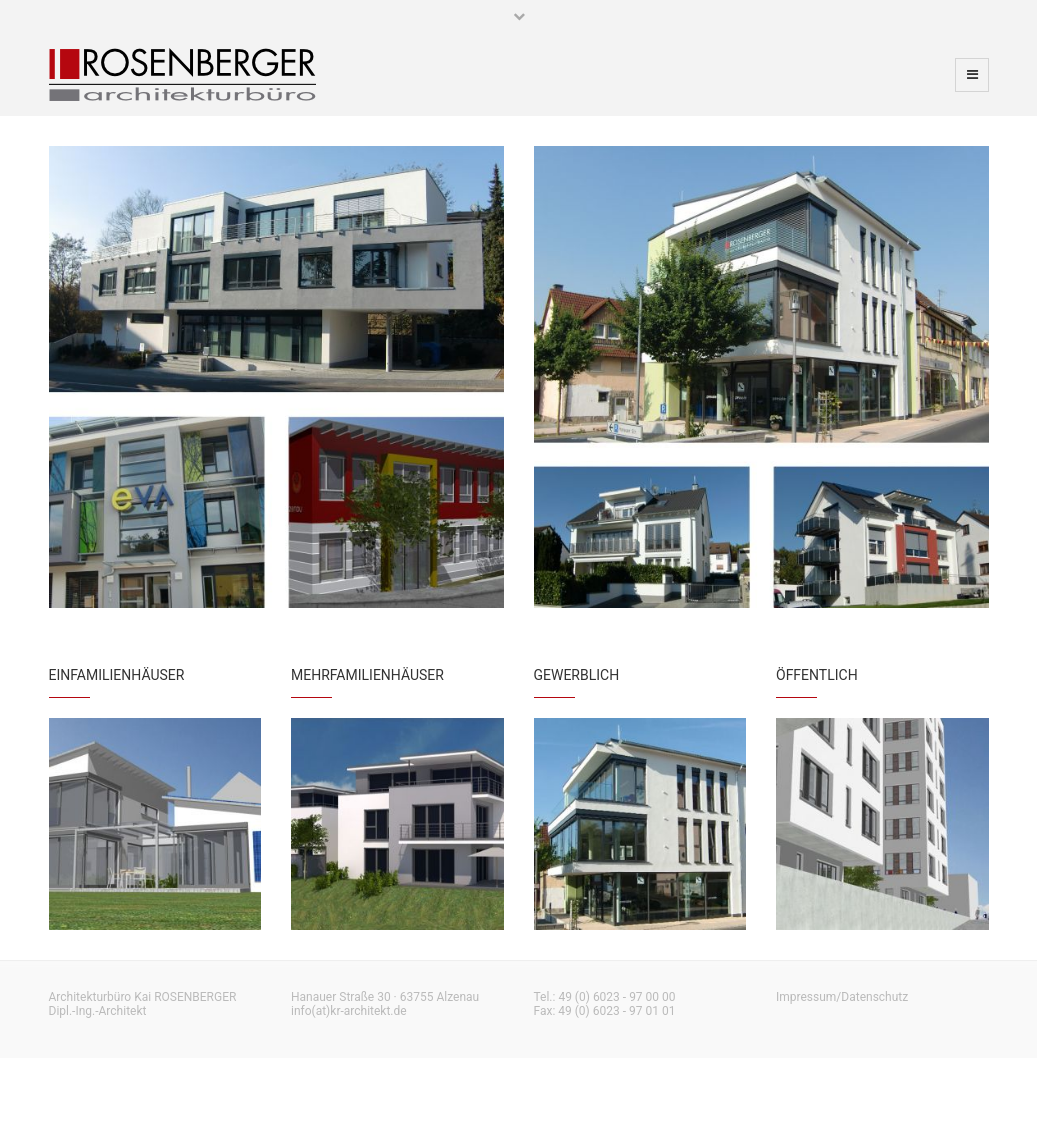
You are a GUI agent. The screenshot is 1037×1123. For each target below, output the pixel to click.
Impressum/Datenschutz (842, 997)
